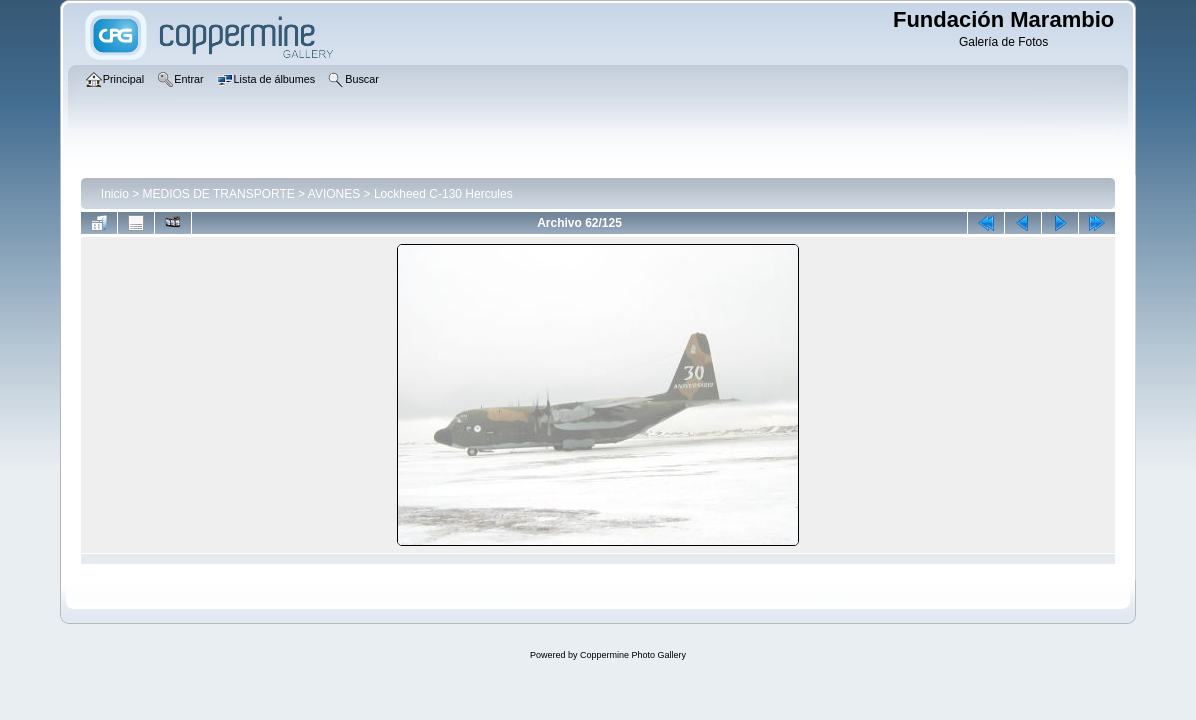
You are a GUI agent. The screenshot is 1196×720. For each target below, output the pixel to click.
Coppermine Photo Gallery (633, 655)
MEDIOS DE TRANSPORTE (219, 194)
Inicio (115, 194)
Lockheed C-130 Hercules (443, 194)
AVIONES (334, 194)
